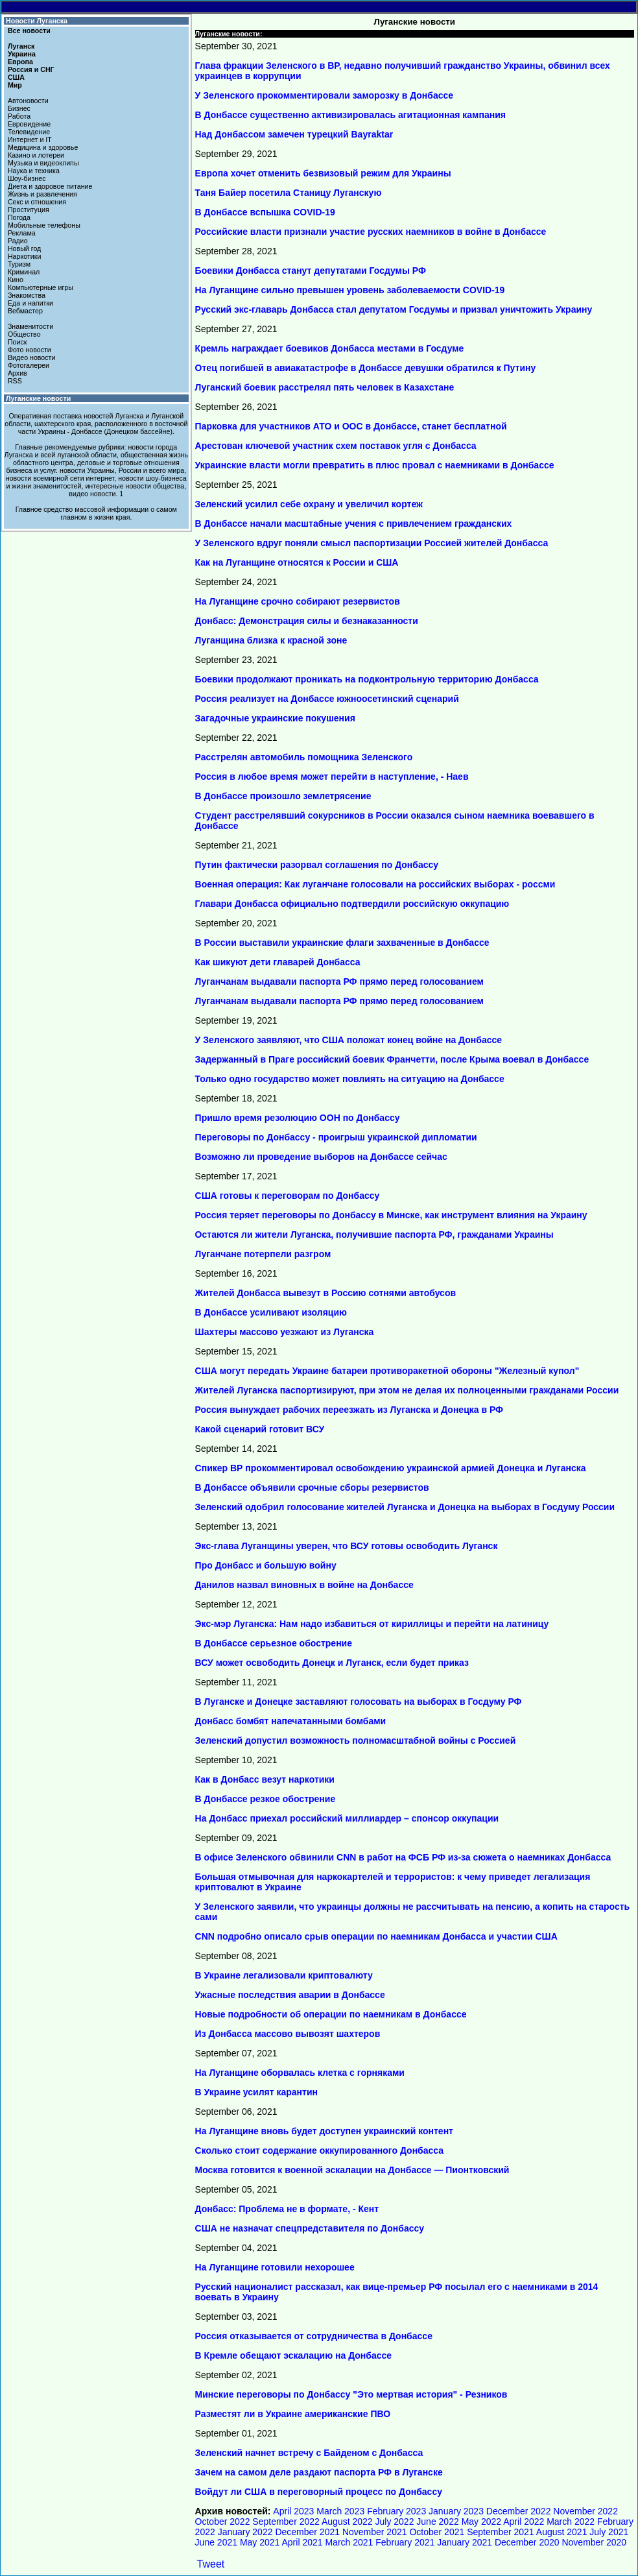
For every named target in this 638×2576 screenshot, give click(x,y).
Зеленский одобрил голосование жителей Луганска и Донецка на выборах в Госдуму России (405, 1507)
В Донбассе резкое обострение (265, 1799)
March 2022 (571, 2521)
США (16, 77)
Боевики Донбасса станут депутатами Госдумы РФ (310, 270)
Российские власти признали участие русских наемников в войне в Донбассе (371, 231)
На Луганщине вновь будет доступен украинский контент (324, 2131)
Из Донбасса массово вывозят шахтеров (288, 2033)
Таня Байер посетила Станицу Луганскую (288, 192)
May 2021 (259, 2542)
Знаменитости (30, 326)
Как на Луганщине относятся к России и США (297, 562)
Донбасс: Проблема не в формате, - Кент (287, 2209)
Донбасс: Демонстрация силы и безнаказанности (306, 621)
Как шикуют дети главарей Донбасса (277, 962)
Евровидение (29, 124)
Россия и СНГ (31, 69)
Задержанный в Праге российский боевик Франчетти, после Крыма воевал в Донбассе (392, 1059)
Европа (20, 62)
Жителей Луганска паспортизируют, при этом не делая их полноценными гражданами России (407, 1390)
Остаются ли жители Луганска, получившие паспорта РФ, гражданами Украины (374, 1234)
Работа (19, 116)
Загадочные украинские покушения (275, 718)
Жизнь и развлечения (42, 194)
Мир (15, 85)
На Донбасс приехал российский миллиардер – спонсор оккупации (347, 1818)
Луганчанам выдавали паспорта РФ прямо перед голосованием (339, 981)
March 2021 (349, 2542)
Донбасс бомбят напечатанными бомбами (290, 1721)
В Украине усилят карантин (256, 2092)
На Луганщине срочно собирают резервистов (297, 601)
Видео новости (32, 357)
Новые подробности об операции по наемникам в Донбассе (331, 2014)
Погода (19, 217)
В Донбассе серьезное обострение (273, 1643)
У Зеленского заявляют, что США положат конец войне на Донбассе (348, 1040)
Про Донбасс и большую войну (266, 1565)
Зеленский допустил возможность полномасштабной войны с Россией (355, 1740)
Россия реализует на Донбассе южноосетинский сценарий (327, 698)
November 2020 (593, 2542)
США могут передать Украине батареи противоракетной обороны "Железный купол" (387, 1371)
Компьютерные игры (40, 287)
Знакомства (26, 295)
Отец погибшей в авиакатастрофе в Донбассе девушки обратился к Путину (365, 368)
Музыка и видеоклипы (43, 163)
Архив (17, 373)
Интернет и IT (30, 139)
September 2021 (500, 2532)
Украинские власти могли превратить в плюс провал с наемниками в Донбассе (374, 465)
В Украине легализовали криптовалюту (284, 1975)
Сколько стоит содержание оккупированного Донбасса (319, 2150)
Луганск (21, 46)
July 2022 (394, 2521)
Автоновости (28, 100)
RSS (15, 381)
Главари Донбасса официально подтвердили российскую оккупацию (352, 903)
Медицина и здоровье (43, 147)
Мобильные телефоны (44, 225)
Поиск (17, 342)
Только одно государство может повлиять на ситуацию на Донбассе (349, 1079)
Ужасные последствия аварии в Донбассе (290, 1995)
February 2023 (396, 2511)
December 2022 (518, 2511)
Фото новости (29, 350)
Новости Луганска (36, 21)
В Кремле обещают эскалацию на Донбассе (293, 2355)
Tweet (211, 2564)
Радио (18, 241)
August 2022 (347, 2521)
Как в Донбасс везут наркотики (265, 1779)
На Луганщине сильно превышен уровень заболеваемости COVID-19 (350, 290)
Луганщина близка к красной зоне (271, 640)
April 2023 (293, 2511)
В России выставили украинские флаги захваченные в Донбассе (342, 942)
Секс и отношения (37, 202)
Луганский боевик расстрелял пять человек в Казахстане (325, 387)
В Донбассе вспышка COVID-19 (265, 212)
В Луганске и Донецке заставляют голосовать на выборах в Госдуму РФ (358, 1701)
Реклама (22, 233)
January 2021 (464, 2542)
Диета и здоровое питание (50, 186)
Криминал (24, 272)
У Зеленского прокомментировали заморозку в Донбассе (324, 95)
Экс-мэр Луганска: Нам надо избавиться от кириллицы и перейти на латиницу (372, 1624)
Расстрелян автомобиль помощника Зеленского (304, 757)
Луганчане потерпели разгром (263, 1254)
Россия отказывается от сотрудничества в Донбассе (313, 2336)
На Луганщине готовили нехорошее (275, 2267)
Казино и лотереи (36, 155)
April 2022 (523, 2521)
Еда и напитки (30, 303)
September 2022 (286, 2521)
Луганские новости (38, 398)
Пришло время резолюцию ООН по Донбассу (297, 1118)
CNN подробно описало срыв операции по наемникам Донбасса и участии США (376, 1936)
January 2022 (245, 2532)
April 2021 (302, 2542)
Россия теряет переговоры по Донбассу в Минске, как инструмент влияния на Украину (391, 1215)
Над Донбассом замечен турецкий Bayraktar (294, 134)
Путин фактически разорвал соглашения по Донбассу (316, 865)
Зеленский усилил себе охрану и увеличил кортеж (309, 504)
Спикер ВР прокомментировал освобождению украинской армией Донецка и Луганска (390, 1468)
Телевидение (29, 132)
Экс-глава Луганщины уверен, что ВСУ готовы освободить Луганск (346, 1546)
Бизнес (19, 108)
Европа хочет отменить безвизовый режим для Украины (323, 173)
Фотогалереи (28, 365)
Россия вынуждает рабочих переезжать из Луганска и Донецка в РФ (349, 1409)
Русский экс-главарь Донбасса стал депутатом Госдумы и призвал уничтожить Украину (394, 309)
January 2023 (456, 2511)
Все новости (29, 30)
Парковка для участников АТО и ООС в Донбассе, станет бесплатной (351, 426)
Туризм (19, 264)
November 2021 (374, 2532)
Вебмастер (25, 311)
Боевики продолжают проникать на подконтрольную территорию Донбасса (367, 679)
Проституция (28, 209)
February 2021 (404, 2542)
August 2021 (561, 2532)
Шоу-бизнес (27, 178)
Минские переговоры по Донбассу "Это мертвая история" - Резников (351, 2394)
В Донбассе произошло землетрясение (283, 796)
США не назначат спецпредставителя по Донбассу (309, 2228)
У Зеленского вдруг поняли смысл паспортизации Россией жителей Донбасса (372, 543)
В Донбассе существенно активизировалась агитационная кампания (350, 115)
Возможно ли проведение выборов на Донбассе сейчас (321, 1156)
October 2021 (436, 2532)
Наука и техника (34, 171)
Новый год (24, 248)
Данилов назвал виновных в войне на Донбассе (304, 1585)
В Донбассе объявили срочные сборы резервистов (312, 1487)
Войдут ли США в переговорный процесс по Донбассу (318, 2491)
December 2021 (307, 2532)
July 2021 (608, 2532)
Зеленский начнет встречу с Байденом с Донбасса (309, 2453)
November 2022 (585, 2511)
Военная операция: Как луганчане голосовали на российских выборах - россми (375, 884)
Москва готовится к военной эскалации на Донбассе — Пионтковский (352, 2170)
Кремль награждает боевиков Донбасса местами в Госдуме (329, 348)
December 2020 (527, 2542)
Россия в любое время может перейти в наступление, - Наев (332, 776)
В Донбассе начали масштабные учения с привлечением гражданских (353, 523)
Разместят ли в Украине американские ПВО (293, 2414)
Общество (24, 334)
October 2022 (222, 2521)
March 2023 (340, 2511)
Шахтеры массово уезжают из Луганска (284, 1332)
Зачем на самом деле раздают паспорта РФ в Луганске (319, 2472)
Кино (15, 279)
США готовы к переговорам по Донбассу (287, 1195)
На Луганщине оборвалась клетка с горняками (300, 2072)
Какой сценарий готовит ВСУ (260, 1429)
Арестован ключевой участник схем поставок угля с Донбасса (336, 445)
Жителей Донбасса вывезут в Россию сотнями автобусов (325, 1293)
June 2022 (437, 2521)
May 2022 (481, 2521)
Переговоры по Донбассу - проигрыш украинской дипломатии (336, 1137)
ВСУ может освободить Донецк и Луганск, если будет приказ (332, 1662)
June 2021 (216, 2542)
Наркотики (24, 256)
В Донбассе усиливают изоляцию (271, 1312)
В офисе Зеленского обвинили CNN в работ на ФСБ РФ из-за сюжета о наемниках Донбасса (403, 1857)
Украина (22, 54)
